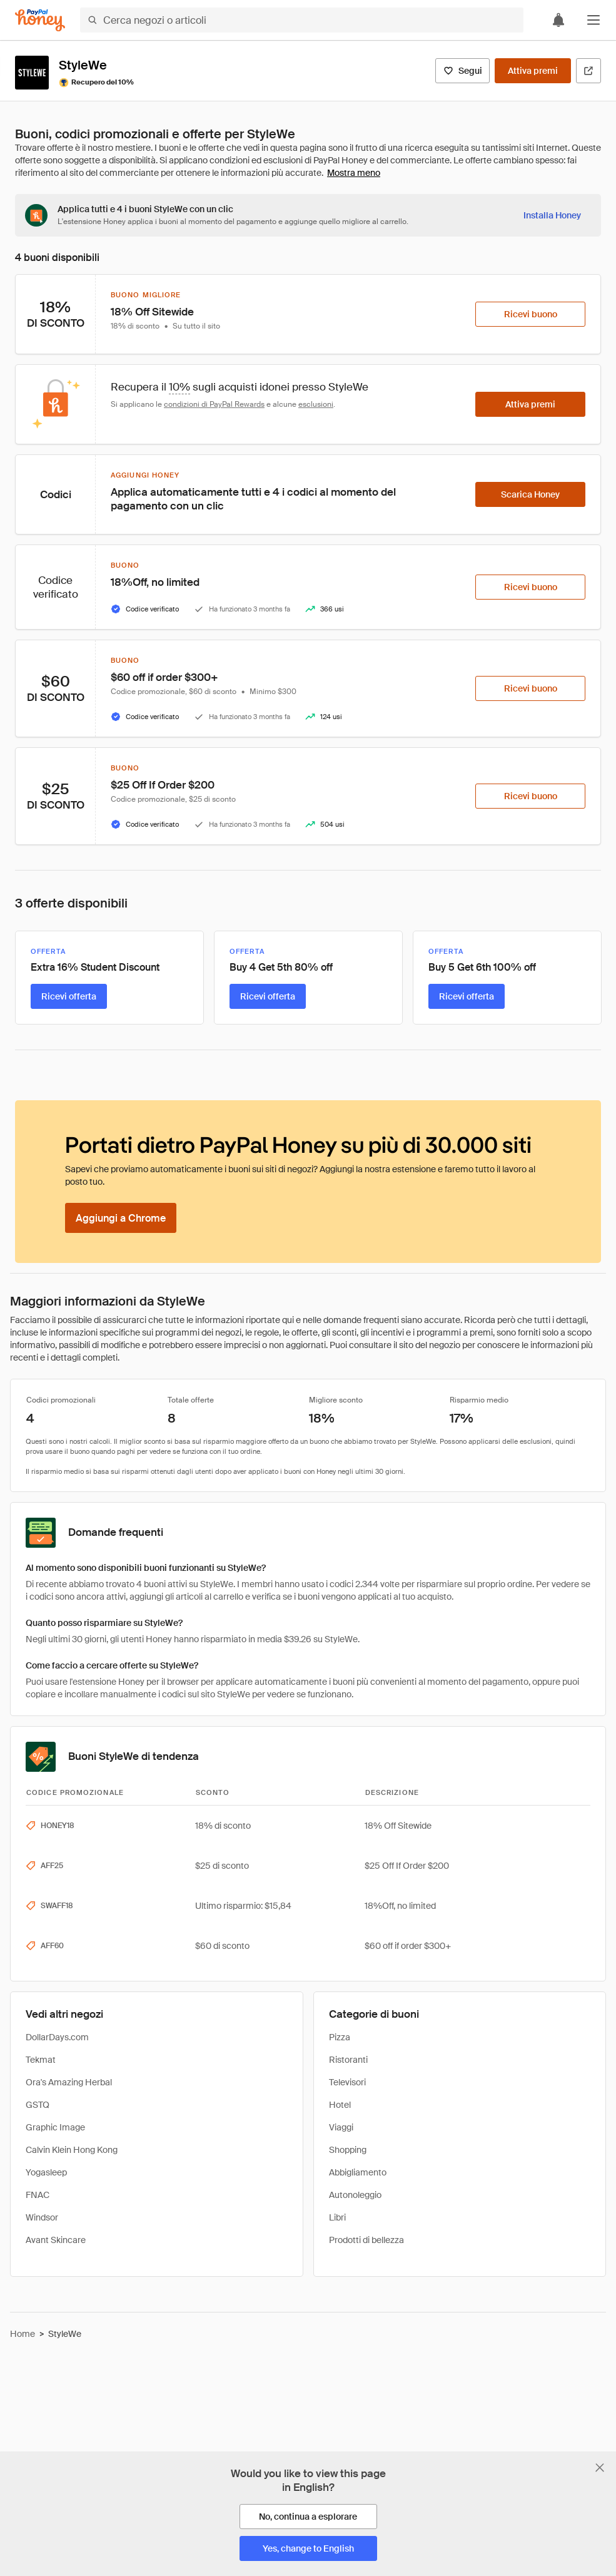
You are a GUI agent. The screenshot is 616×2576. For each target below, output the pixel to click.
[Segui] (462, 70)
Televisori (347, 2082)
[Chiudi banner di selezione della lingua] (599, 2467)
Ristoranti (348, 2059)
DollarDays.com (57, 2037)
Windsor (42, 2217)
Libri (337, 2217)
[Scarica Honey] (530, 494)
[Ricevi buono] (530, 314)
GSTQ (37, 2104)
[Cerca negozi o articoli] (301, 20)
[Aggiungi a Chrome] (120, 1218)
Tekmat (41, 2059)
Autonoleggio (355, 2194)
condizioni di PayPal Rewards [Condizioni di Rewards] (214, 404)
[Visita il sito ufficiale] (588, 70)
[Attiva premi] (533, 70)
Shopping (347, 2149)
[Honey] (40, 20)
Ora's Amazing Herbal (69, 2082)
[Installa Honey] (552, 215)
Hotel (340, 2104)
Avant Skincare (56, 2240)
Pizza (339, 2037)
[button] (593, 20)
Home (22, 2333)
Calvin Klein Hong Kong (72, 2149)
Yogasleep (46, 2172)
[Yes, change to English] (308, 2548)
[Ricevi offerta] (69, 996)
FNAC (37, 2194)
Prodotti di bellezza (366, 2240)
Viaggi (341, 2127)
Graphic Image (55, 2127)
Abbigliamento (357, 2172)
